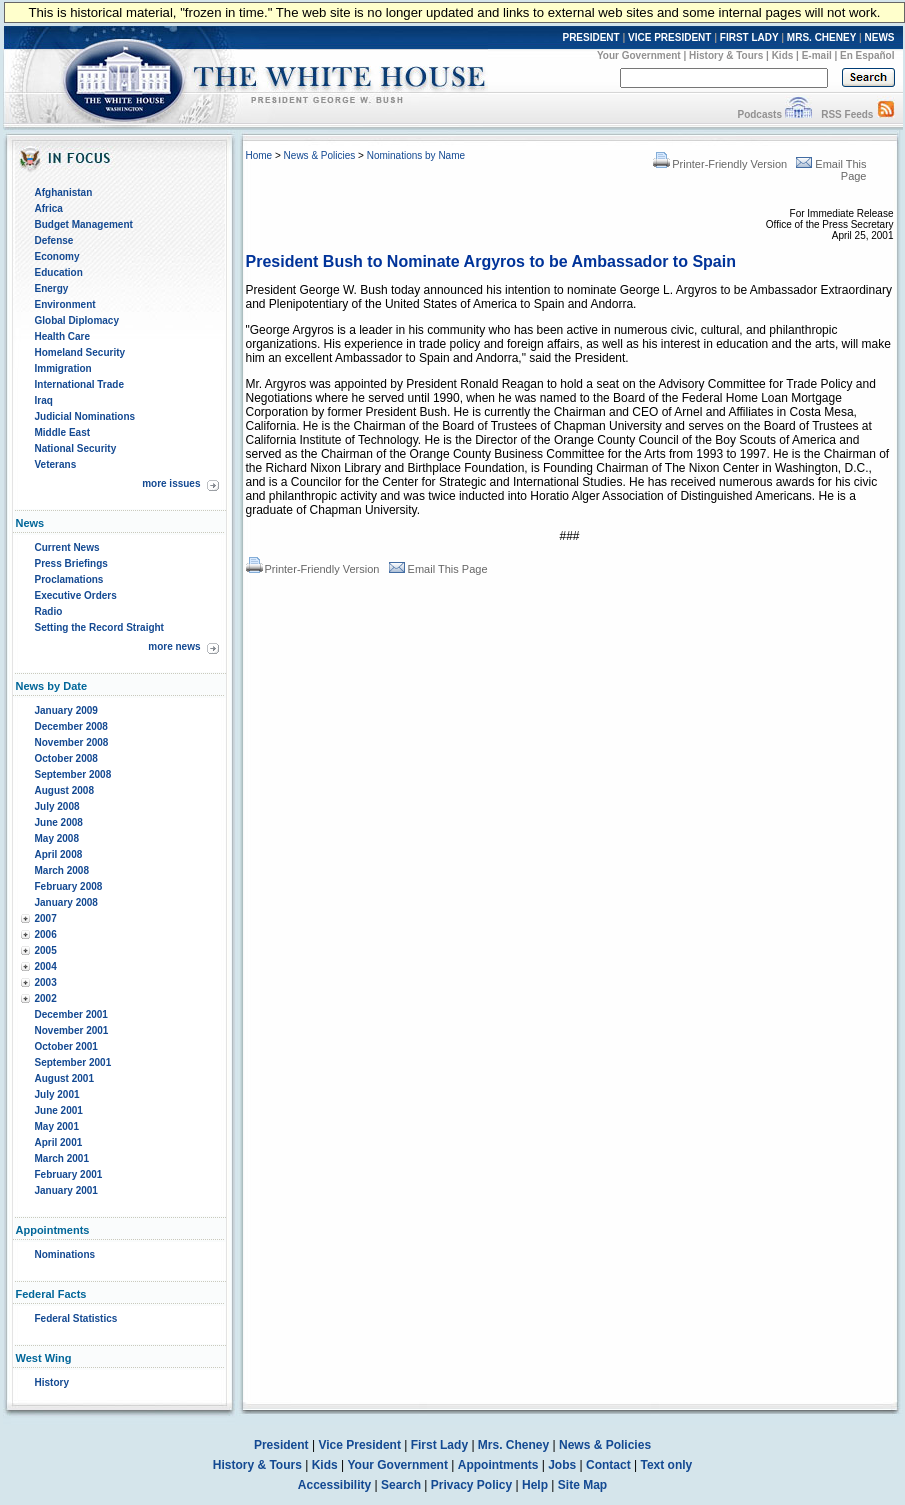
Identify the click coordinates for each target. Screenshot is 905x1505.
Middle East (63, 432)
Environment (65, 304)
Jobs (562, 1465)
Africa (49, 208)
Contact (608, 1465)
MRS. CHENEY (821, 37)
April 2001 (59, 1142)
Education (59, 272)
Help (535, 1485)
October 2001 (66, 1046)
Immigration (63, 368)
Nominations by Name (416, 155)
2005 (46, 950)
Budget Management (84, 224)
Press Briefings (71, 563)
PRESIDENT (590, 37)
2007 (46, 918)
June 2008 (59, 822)
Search (401, 1485)
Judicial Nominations (85, 416)
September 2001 (73, 1062)
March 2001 (62, 1158)
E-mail (817, 55)
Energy (52, 288)
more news (174, 646)
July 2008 (57, 806)
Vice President (359, 1445)
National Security (76, 448)
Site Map (582, 1485)
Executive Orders (76, 595)
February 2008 (69, 886)
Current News (67, 547)
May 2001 (57, 1126)
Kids (783, 55)
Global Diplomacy (77, 320)
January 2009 (66, 710)
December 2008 (71, 726)
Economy (57, 256)
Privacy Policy (471, 1485)
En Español (867, 55)
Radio (49, 611)
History (52, 1382)
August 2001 (64, 1078)
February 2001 (69, 1174)
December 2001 (71, 1014)
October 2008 (66, 758)
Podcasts (759, 114)
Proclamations (69, 579)
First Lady (439, 1445)
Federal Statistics (76, 1318)
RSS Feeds (847, 114)
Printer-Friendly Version (720, 164)
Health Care (63, 336)
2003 (46, 982)
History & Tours (726, 55)
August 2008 (64, 790)
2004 (46, 966)
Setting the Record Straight (99, 627)
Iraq (44, 400)
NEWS (880, 37)
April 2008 (59, 854)
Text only (666, 1465)
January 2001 (66, 1190)
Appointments (498, 1465)
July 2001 (57, 1094)
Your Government (639, 55)
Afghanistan (64, 192)
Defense (54, 240)
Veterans (56, 464)
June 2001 (59, 1110)
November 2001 (72, 1030)
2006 (46, 934)
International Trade (79, 384)
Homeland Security (80, 352)
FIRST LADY (749, 37)
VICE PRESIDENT (669, 37)
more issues (171, 483)
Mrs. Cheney (513, 1445)
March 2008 (62, 870)
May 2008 (57, 838)
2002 (46, 998)
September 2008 (73, 774)
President (281, 1445)
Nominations (65, 1254)
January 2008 (66, 902)
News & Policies (320, 155)
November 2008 (72, 742)
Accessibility (334, 1485)
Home (259, 155)
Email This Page (438, 569)
